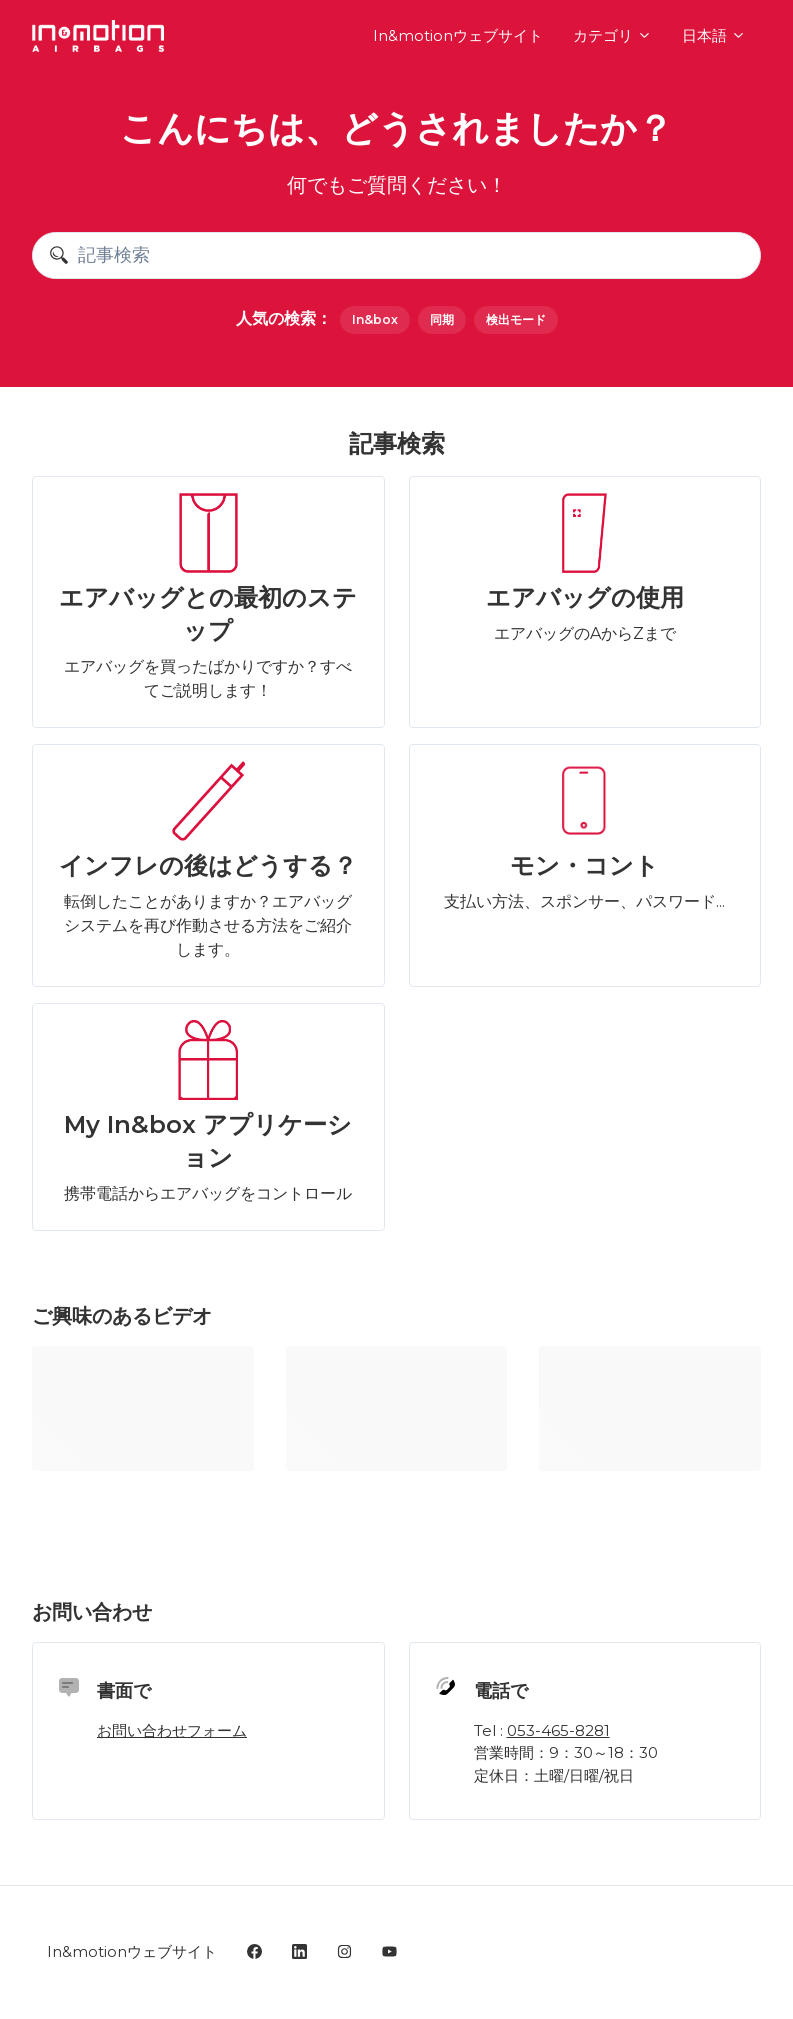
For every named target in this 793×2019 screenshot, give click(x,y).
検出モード (516, 319)
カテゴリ (612, 35)
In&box (375, 319)
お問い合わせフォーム (172, 1730)
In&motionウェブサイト (458, 35)
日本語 (714, 35)
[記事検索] (396, 255)
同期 (442, 319)
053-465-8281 (558, 1730)
